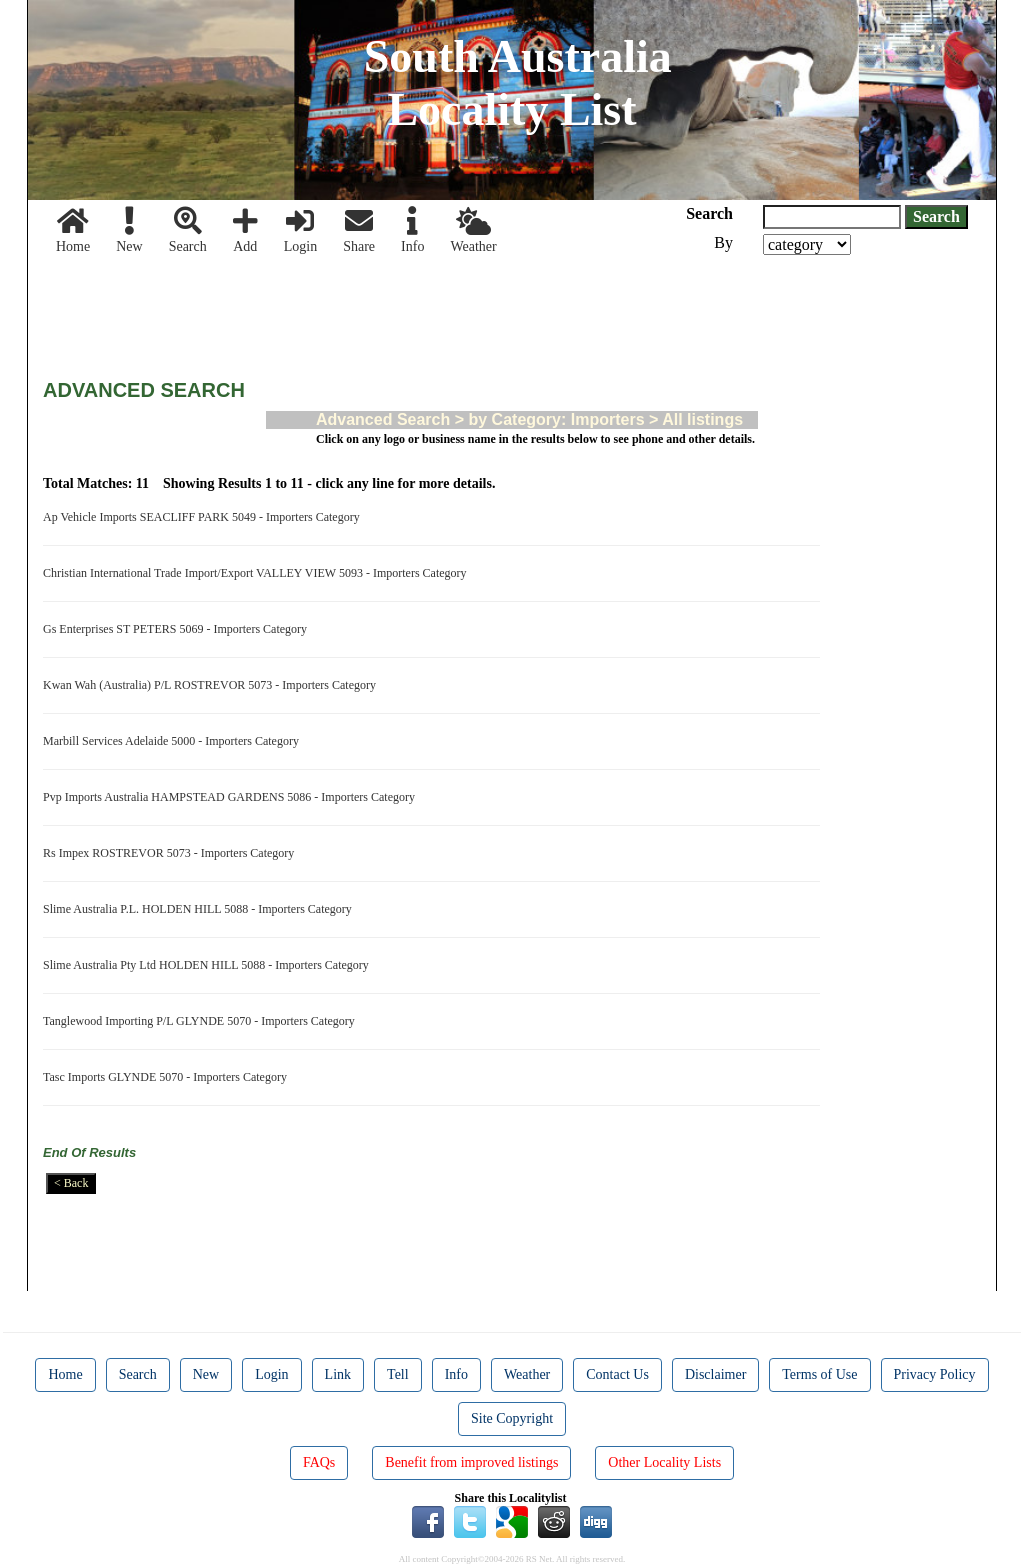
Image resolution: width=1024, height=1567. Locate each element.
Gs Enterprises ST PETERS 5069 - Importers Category (178, 629)
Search (188, 230)
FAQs (319, 1462)
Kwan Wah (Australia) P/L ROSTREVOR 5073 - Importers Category (212, 685)
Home (73, 230)
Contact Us (617, 1374)
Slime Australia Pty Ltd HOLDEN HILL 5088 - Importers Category (209, 965)
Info (412, 230)
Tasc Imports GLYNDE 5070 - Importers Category (168, 1077)
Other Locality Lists (664, 1462)
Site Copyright (512, 1418)
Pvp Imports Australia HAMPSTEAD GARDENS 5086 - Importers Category (232, 797)
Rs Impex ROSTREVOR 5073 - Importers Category (171, 853)
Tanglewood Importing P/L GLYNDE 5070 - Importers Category (202, 1021)
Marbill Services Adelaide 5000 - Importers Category (174, 741)
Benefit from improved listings (471, 1462)
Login (300, 230)
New (129, 230)
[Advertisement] (407, 310)
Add (245, 230)
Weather (473, 230)
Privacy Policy (935, 1374)
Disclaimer (715, 1374)
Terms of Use (819, 1374)
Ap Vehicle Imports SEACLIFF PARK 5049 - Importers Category (204, 517)
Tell (398, 1374)
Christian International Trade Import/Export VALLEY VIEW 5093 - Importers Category (258, 573)
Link (338, 1374)
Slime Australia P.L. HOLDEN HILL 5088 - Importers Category (200, 909)
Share (359, 230)
